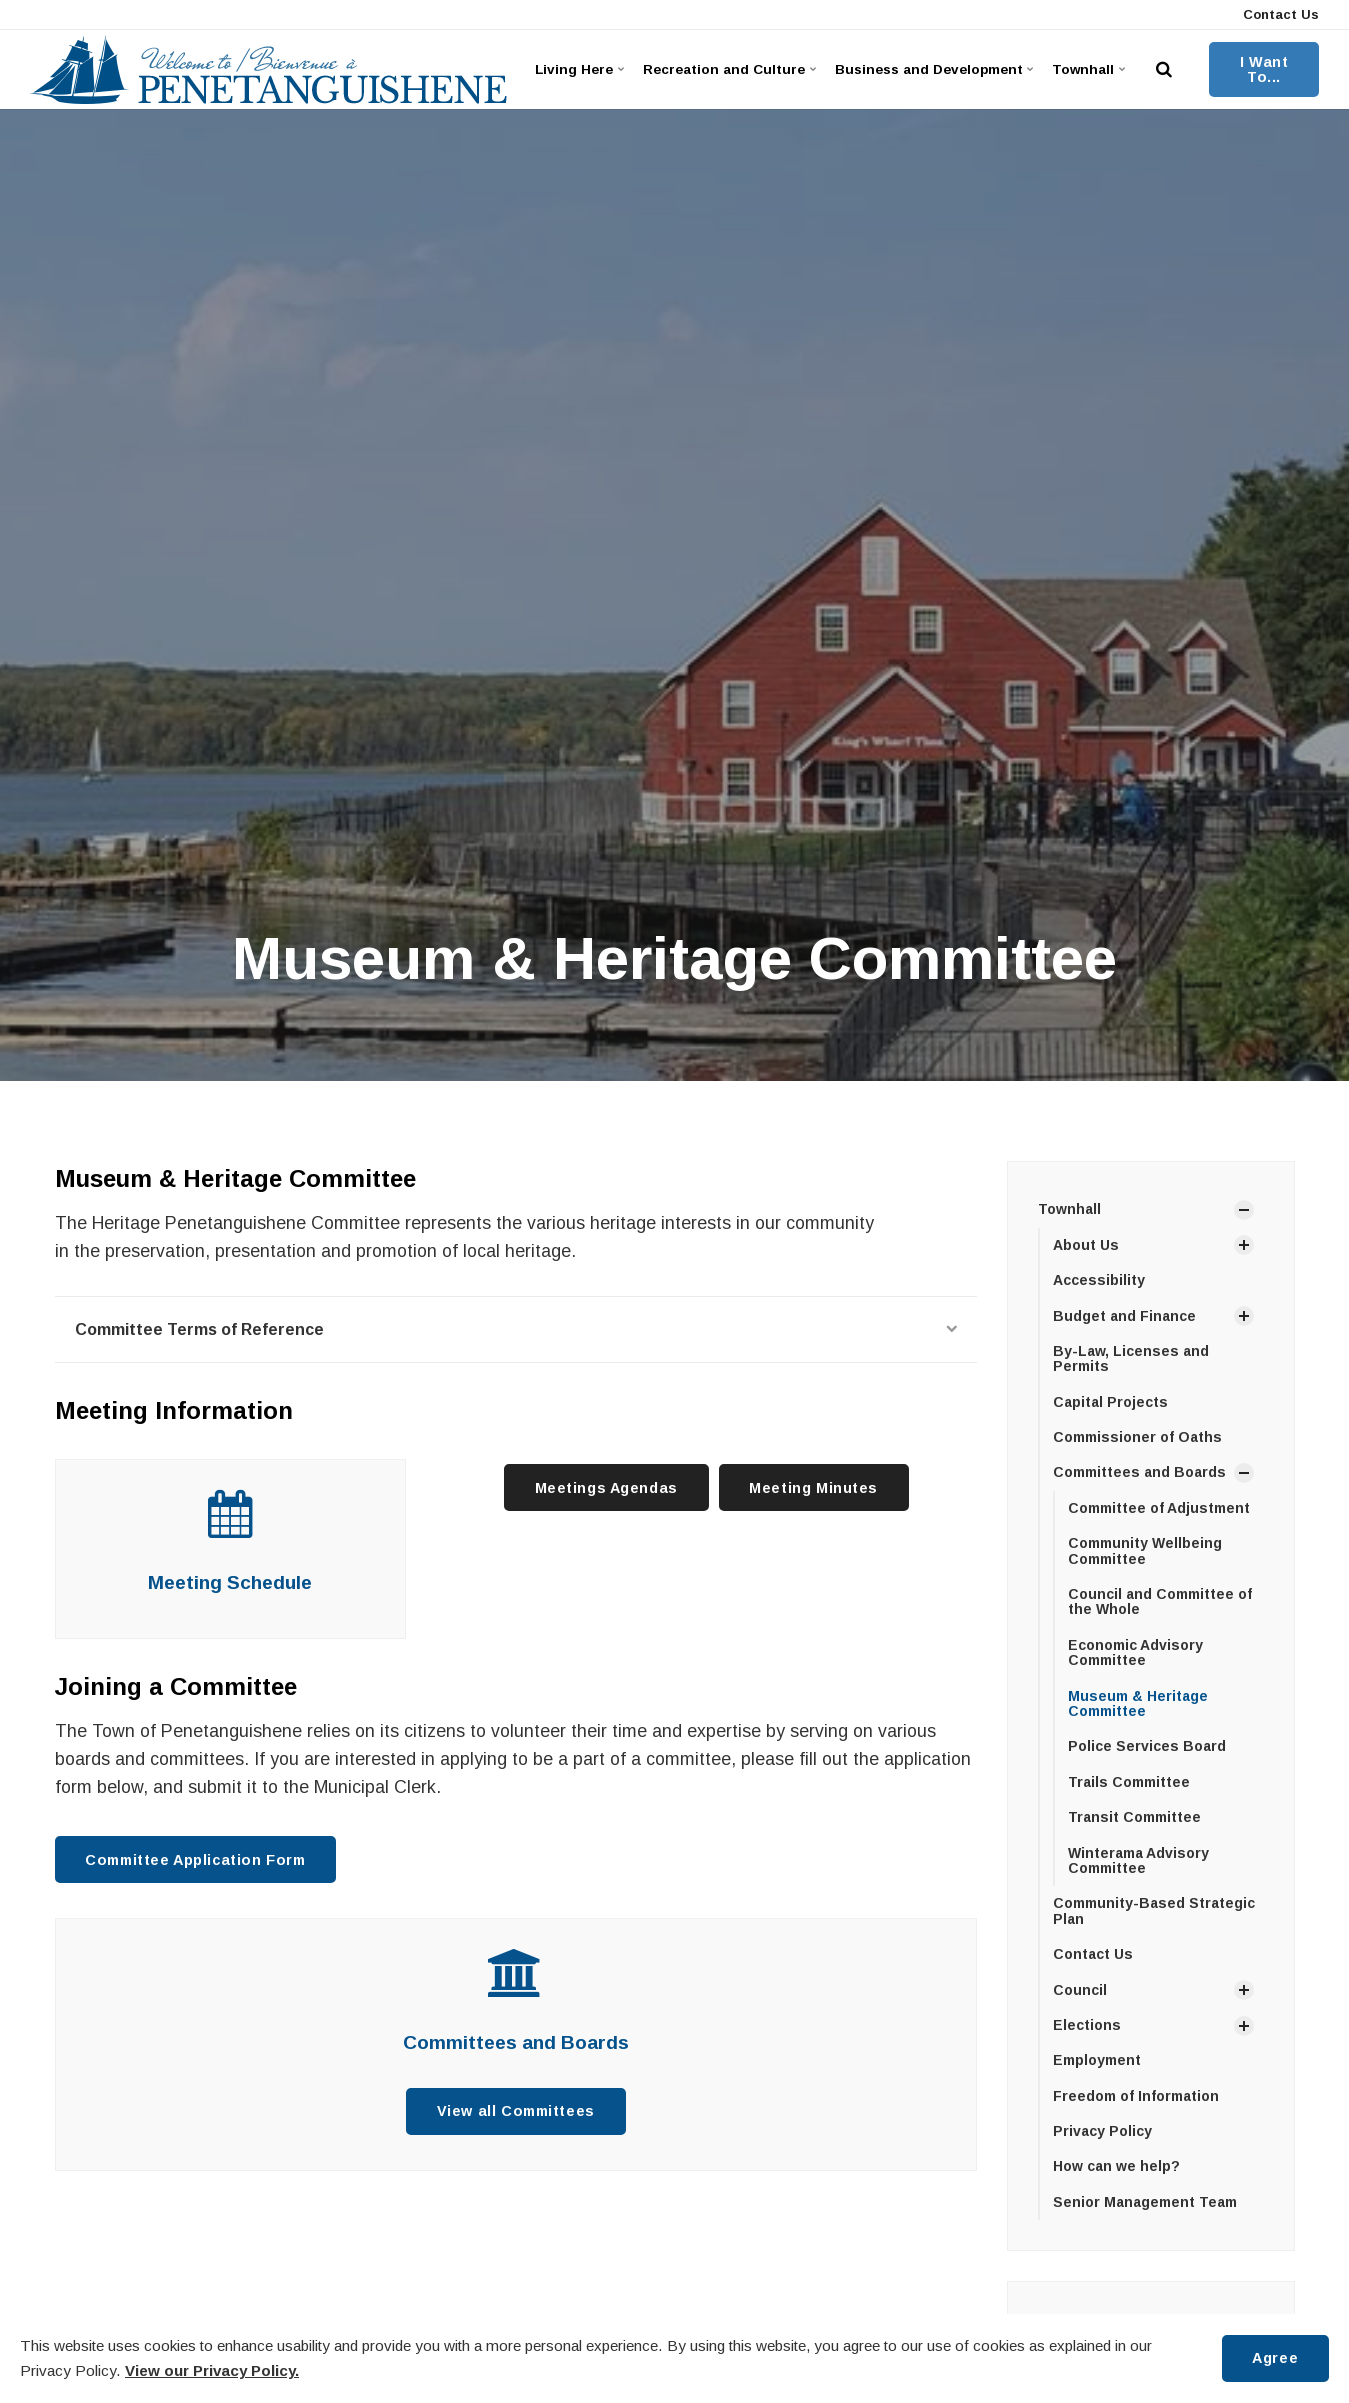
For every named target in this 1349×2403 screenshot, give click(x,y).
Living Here (579, 69)
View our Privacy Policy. (212, 2370)
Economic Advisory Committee (1135, 1652)
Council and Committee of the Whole (1160, 1601)
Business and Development (932, 69)
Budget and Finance (1124, 1316)
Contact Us (1279, 14)
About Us (1086, 1245)
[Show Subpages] (1244, 1210)
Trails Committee (1129, 1782)
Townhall (1088, 69)
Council (1080, 1990)
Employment (1097, 2060)
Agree (1275, 2358)
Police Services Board (1147, 1746)
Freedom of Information (1136, 2096)
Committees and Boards (516, 2042)
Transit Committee (1134, 1817)
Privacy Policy (1102, 2131)
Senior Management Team (1145, 2202)
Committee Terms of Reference (516, 1329)
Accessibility (1099, 1280)
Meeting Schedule (230, 1582)
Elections (1087, 2025)
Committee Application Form (195, 1860)
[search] (1164, 69)
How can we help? (1116, 2166)
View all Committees (516, 2111)
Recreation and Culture (727, 69)
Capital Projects (1110, 1402)
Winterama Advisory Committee (1138, 1860)
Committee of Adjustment (1159, 1508)
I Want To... (1264, 69)
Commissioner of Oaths (1137, 1437)
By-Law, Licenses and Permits (1131, 1358)
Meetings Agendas (606, 1488)
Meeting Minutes (813, 1488)
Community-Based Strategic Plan (1154, 1910)
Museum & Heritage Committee (1138, 1703)
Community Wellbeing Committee (1145, 1550)
